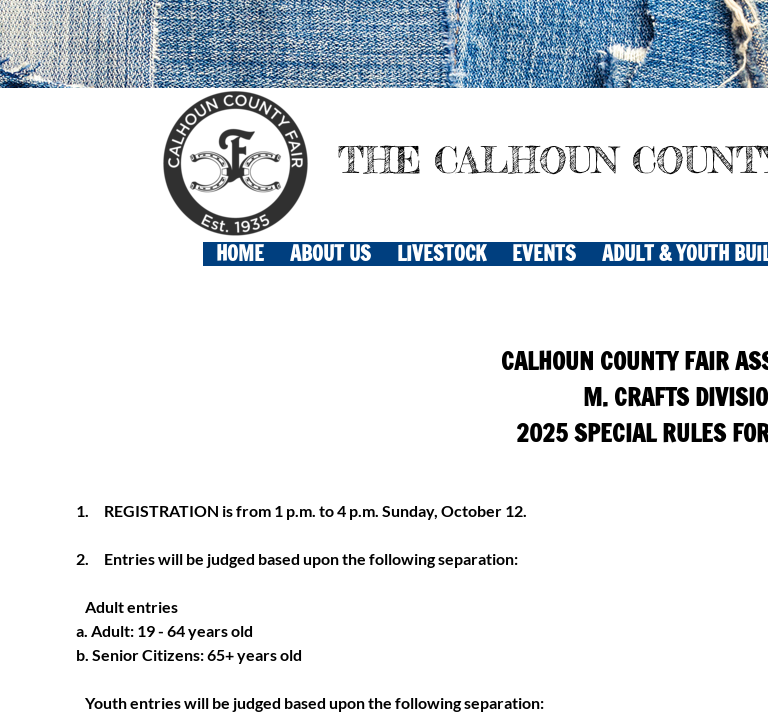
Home (240, 254)
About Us (330, 254)
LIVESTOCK (441, 254)
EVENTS (544, 254)
